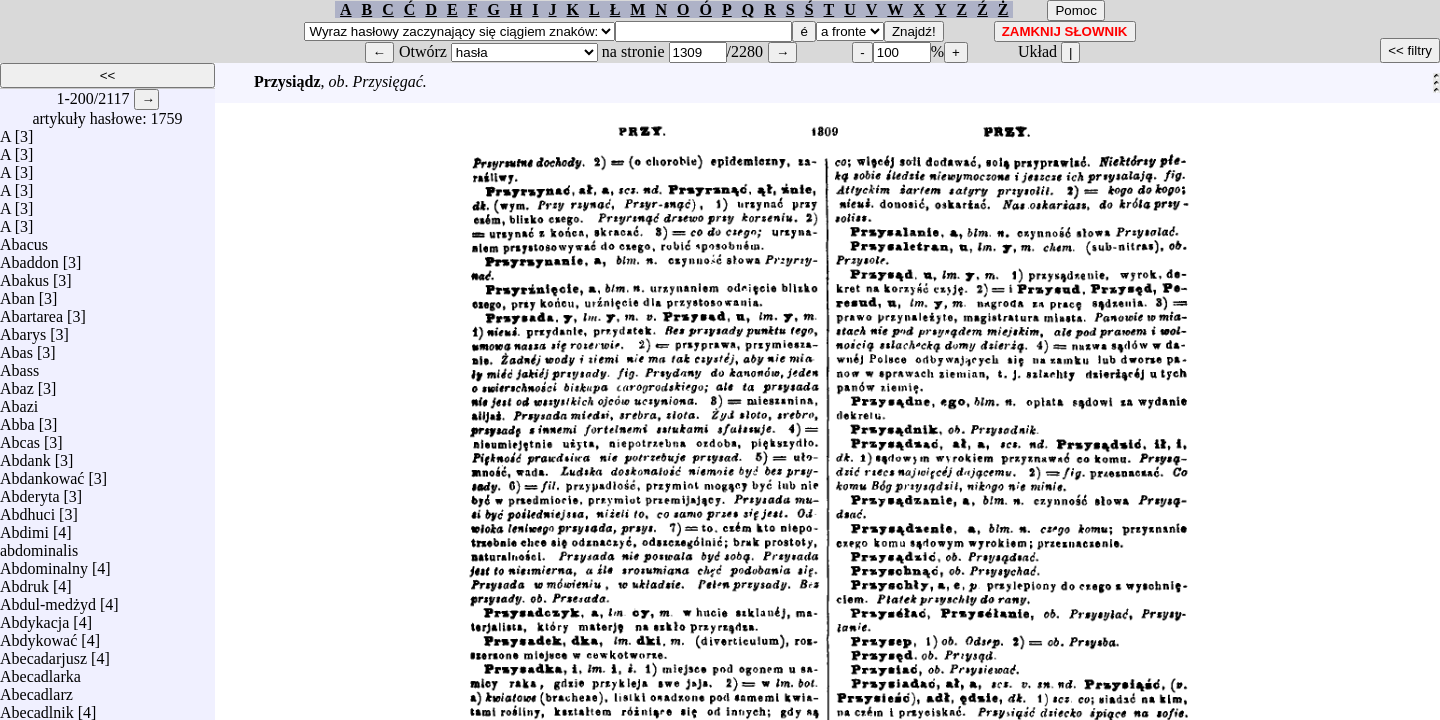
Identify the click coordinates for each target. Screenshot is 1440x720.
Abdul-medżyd (48, 599)
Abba (17, 419)
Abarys (23, 329)
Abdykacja (34, 617)
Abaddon (29, 257)
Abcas (20, 437)
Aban (17, 293)
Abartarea (31, 311)
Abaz (17, 383)
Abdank (25, 455)
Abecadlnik (37, 707)
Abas (16, 347)
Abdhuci (27, 509)
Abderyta (30, 491)
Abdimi (24, 527)
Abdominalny (44, 563)
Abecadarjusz (43, 653)
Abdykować (38, 635)
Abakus (24, 275)
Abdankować (42, 473)
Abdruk (24, 581)
